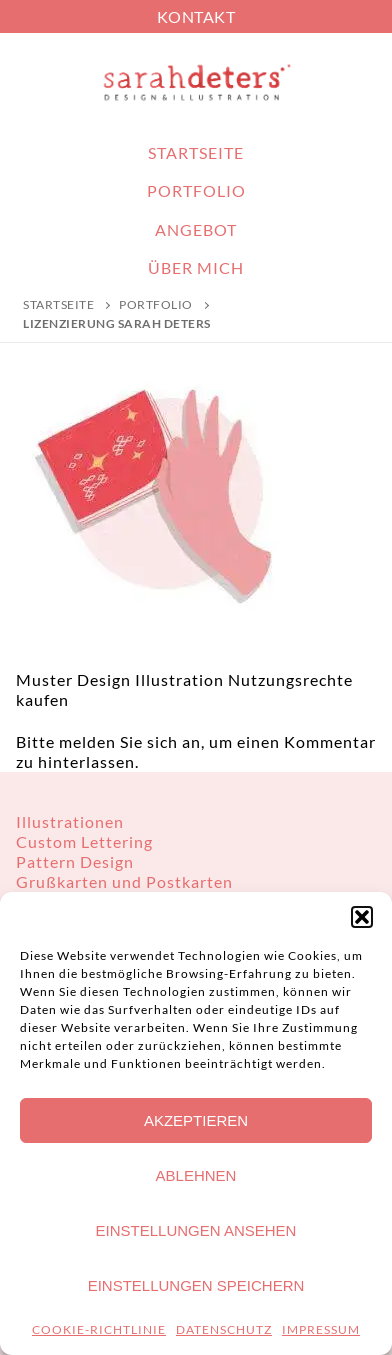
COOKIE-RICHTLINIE (99, 1329)
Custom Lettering (84, 841)
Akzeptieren (196, 1120)
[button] (362, 917)
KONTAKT (196, 16)
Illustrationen (70, 821)
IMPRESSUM (321, 1329)
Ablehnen (196, 1175)
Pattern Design (75, 861)
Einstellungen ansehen (196, 1230)
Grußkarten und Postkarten (124, 881)
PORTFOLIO (156, 304)
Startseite (58, 304)
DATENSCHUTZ (224, 1329)
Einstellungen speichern (196, 1285)
